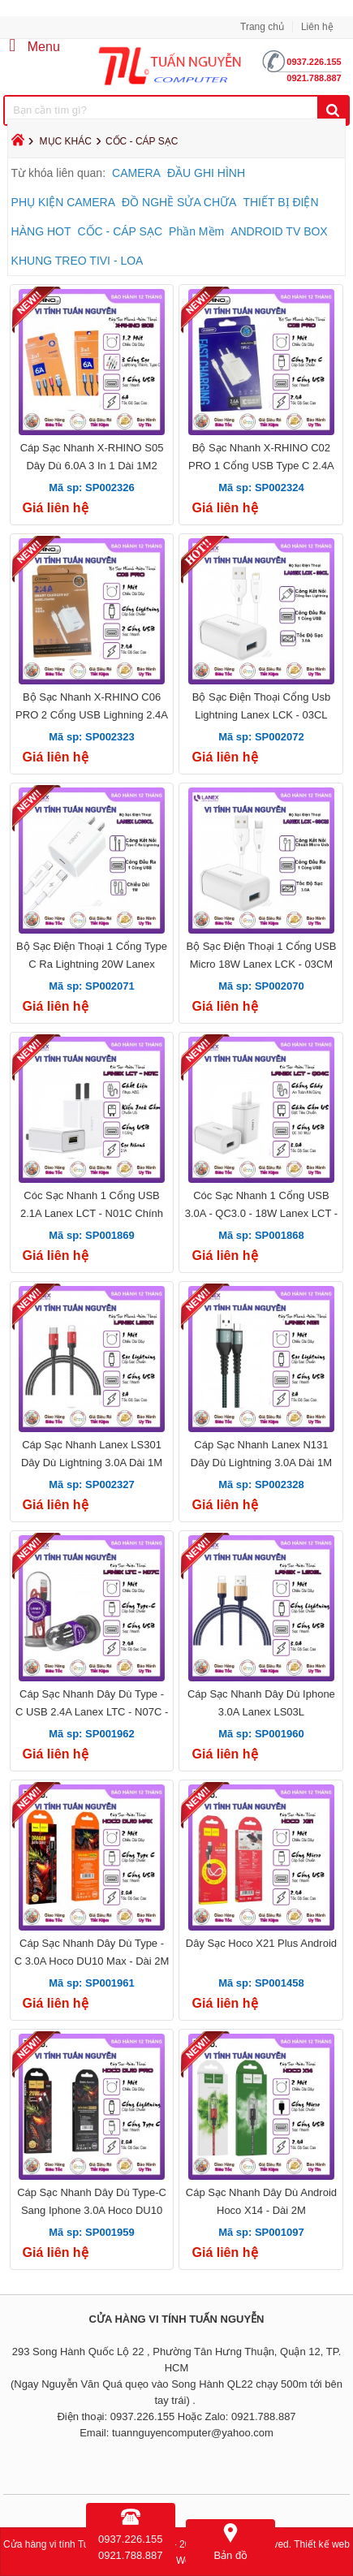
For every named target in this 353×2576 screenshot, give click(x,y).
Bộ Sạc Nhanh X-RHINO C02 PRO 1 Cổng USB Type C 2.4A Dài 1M (261, 466)
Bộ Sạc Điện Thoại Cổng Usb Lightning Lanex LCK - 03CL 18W (261, 715)
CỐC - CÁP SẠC (120, 231)
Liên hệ (317, 26)
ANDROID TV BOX (279, 231)
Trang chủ (262, 26)
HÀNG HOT (41, 231)
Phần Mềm (196, 231)
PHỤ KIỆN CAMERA (63, 202)
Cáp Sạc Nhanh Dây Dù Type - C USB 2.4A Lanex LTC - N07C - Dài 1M (91, 1712)
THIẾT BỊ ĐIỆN (280, 202)
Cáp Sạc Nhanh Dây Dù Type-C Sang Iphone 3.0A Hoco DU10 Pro (91, 2210)
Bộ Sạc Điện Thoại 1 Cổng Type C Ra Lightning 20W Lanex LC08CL (91, 964)
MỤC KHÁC (66, 141)
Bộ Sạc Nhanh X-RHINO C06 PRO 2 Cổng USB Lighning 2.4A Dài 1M (91, 715)
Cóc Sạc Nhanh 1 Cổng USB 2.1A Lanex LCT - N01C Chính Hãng (91, 1213)
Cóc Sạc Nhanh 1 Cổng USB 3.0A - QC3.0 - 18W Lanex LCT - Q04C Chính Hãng (261, 1213)
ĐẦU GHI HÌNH (206, 172)
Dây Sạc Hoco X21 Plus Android (261, 1943)
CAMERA (136, 172)
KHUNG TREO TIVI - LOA (77, 260)
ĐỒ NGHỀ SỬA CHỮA (179, 202)
